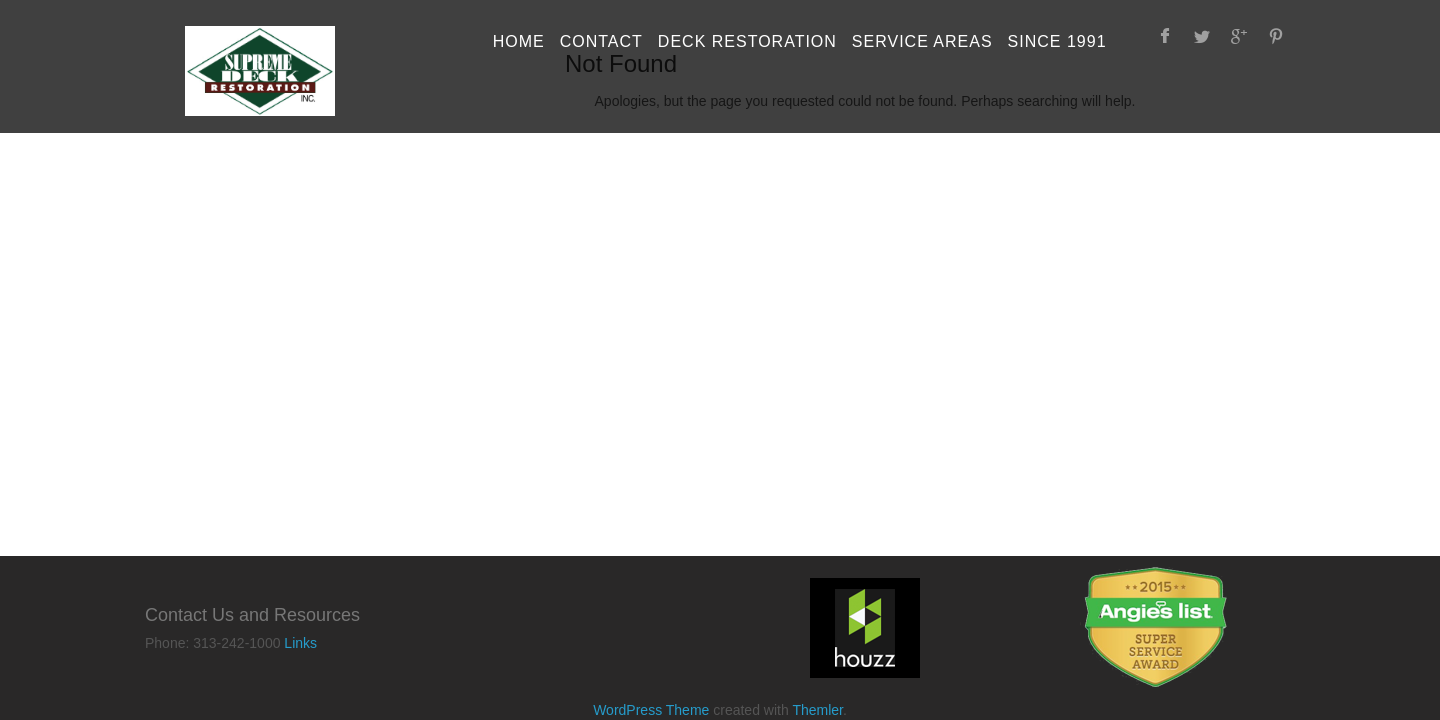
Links (300, 643)
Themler (817, 710)
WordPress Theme (651, 710)
